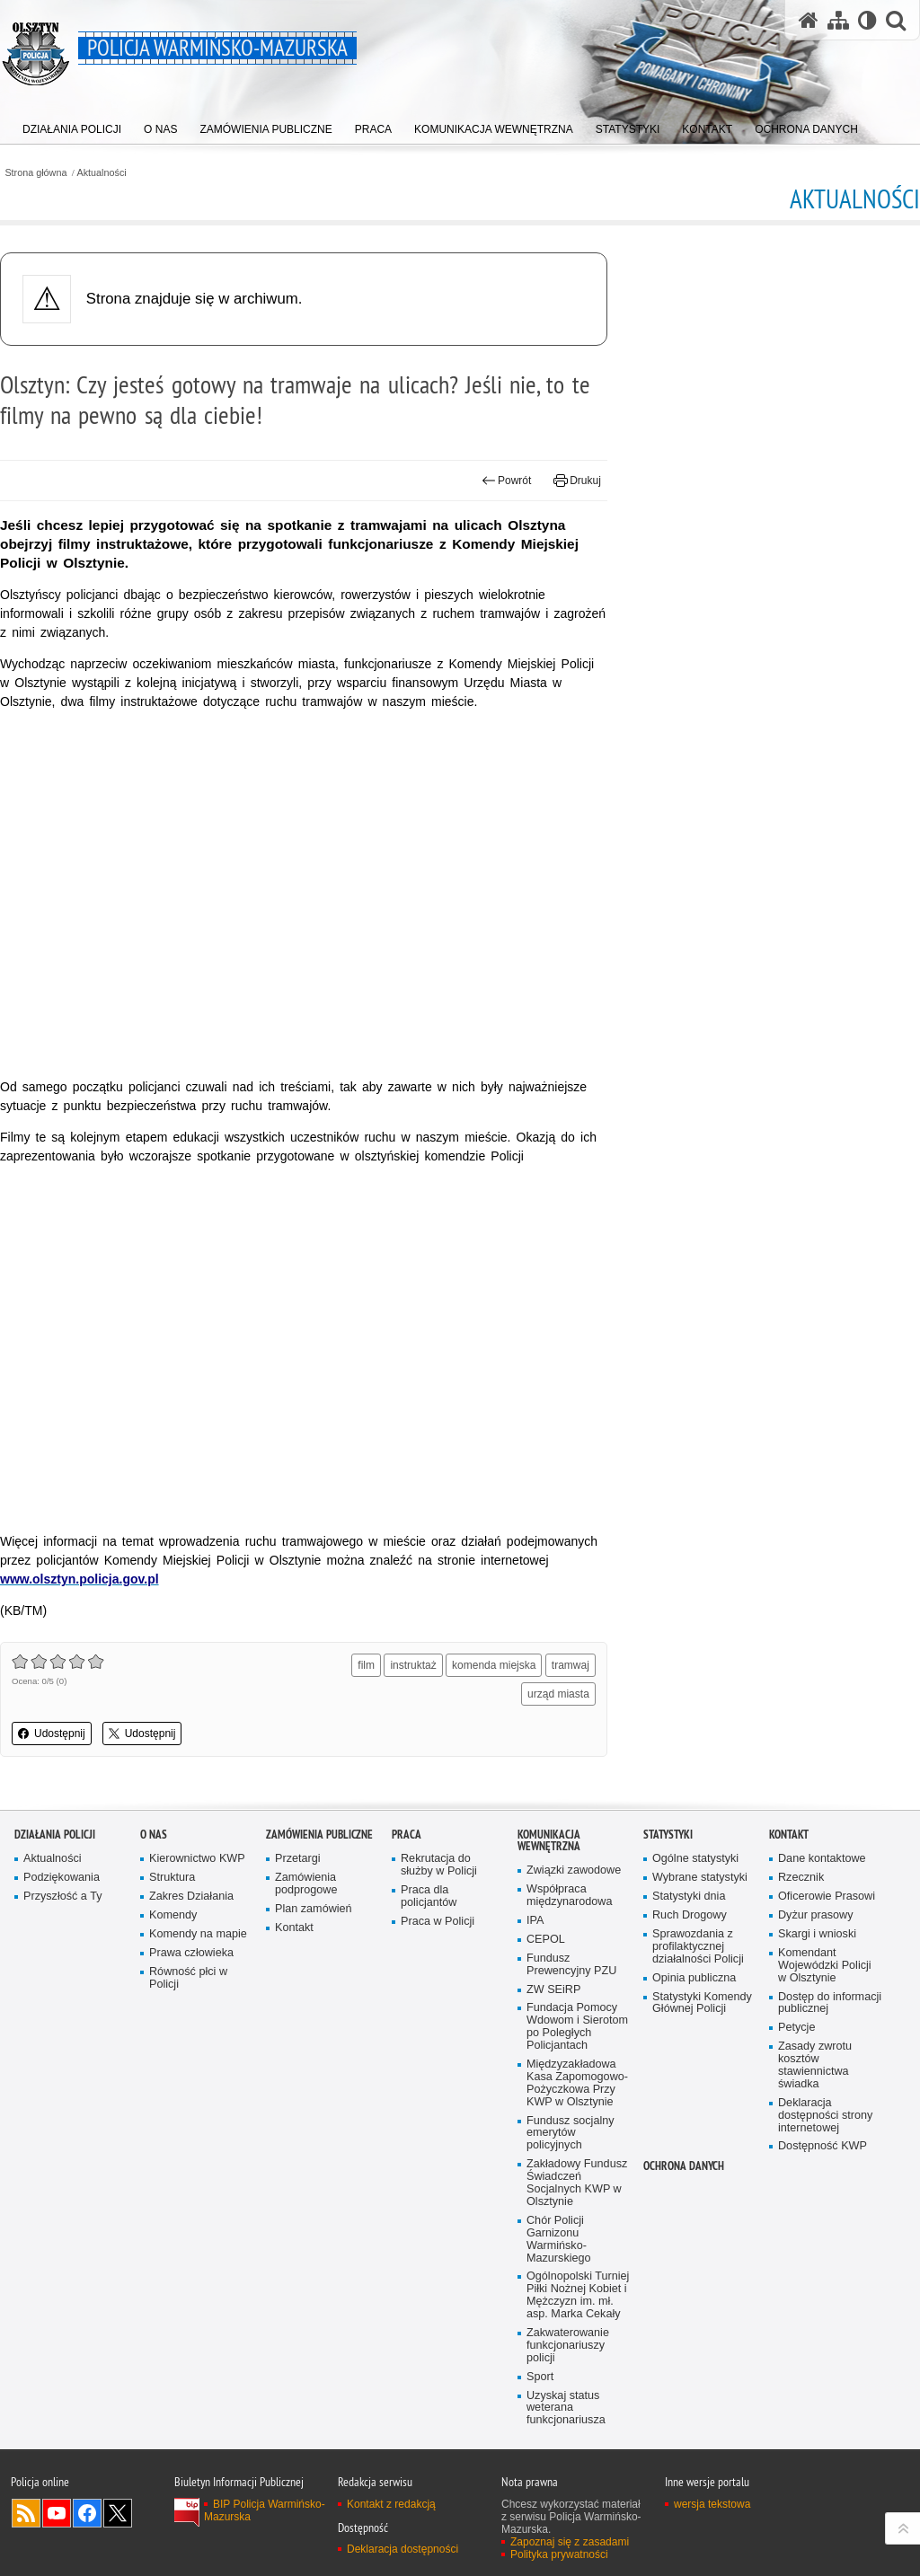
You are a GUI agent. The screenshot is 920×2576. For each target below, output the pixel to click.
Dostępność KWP (822, 2146)
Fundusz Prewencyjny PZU (571, 1965)
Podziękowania (61, 1877)
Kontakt (294, 1928)
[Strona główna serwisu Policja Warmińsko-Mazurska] (808, 20)
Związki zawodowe (573, 1870)
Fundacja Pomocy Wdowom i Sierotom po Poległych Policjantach (577, 2026)
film (366, 1665)
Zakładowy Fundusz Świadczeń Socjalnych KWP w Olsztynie (576, 2183)
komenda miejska (493, 1665)
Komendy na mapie (198, 1934)
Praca (406, 1834)
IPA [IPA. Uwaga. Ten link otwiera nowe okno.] (535, 1921)
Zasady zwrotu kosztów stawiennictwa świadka (815, 2065)
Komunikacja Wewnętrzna (549, 1840)
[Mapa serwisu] (838, 20)
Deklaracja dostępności (402, 2549)
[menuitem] (72, 125)
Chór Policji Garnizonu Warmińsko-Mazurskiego (558, 2239)
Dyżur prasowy (816, 1915)
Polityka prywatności (559, 2554)
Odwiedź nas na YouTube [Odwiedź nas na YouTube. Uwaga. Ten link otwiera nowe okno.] (56, 2513)
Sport (539, 2377)
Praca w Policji (437, 1922)
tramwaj (570, 1665)
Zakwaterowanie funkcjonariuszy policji (567, 2345)
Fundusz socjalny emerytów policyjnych (570, 2133)
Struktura (172, 1877)
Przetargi (298, 1859)
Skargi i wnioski (817, 1934)
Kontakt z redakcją (391, 2504)
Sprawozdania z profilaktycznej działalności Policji (698, 1946)
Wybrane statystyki (700, 1877)
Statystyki (668, 1834)
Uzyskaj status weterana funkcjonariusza (566, 2408)
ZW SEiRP (553, 1990)
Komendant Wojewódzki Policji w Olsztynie (824, 1965)
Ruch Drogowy (689, 1915)
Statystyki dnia (688, 1896)
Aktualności (102, 173)
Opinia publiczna (694, 1978)
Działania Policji (54, 1834)
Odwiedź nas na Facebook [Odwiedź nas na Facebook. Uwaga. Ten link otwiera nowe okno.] (87, 2513)
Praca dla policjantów (428, 1896)
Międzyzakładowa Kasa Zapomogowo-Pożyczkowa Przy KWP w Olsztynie (577, 2083)
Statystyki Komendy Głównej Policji (702, 2003)
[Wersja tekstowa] (867, 20)
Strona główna (35, 173)
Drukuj (577, 480)
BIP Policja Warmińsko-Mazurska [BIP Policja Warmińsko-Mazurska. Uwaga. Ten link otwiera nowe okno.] (264, 2510)
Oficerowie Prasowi (826, 1896)
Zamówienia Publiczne (319, 1834)
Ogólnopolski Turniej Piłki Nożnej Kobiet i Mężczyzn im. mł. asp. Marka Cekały (577, 2295)
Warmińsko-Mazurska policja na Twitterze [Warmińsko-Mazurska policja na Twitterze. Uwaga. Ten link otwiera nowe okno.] (117, 2513)
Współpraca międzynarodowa (569, 1895)
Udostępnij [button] (51, 1733)
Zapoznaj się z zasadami (569, 2542)
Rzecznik (801, 1877)
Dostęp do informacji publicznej (829, 2003)
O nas (153, 1834)
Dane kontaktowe (822, 1859)
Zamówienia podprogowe (306, 1884)
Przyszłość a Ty (62, 1896)
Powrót (507, 480)
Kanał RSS (26, 2513)
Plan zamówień (313, 1909)
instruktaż (413, 1665)
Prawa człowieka (191, 1953)
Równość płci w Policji (188, 1978)
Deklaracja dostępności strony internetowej (825, 2115)
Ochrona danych (683, 2166)
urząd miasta (558, 1694)
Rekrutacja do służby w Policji (439, 1865)
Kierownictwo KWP (197, 1859)
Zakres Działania (191, 1896)
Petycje (796, 2027)
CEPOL (545, 1939)
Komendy (173, 1915)
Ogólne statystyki (695, 1859)
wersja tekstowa (712, 2504)
